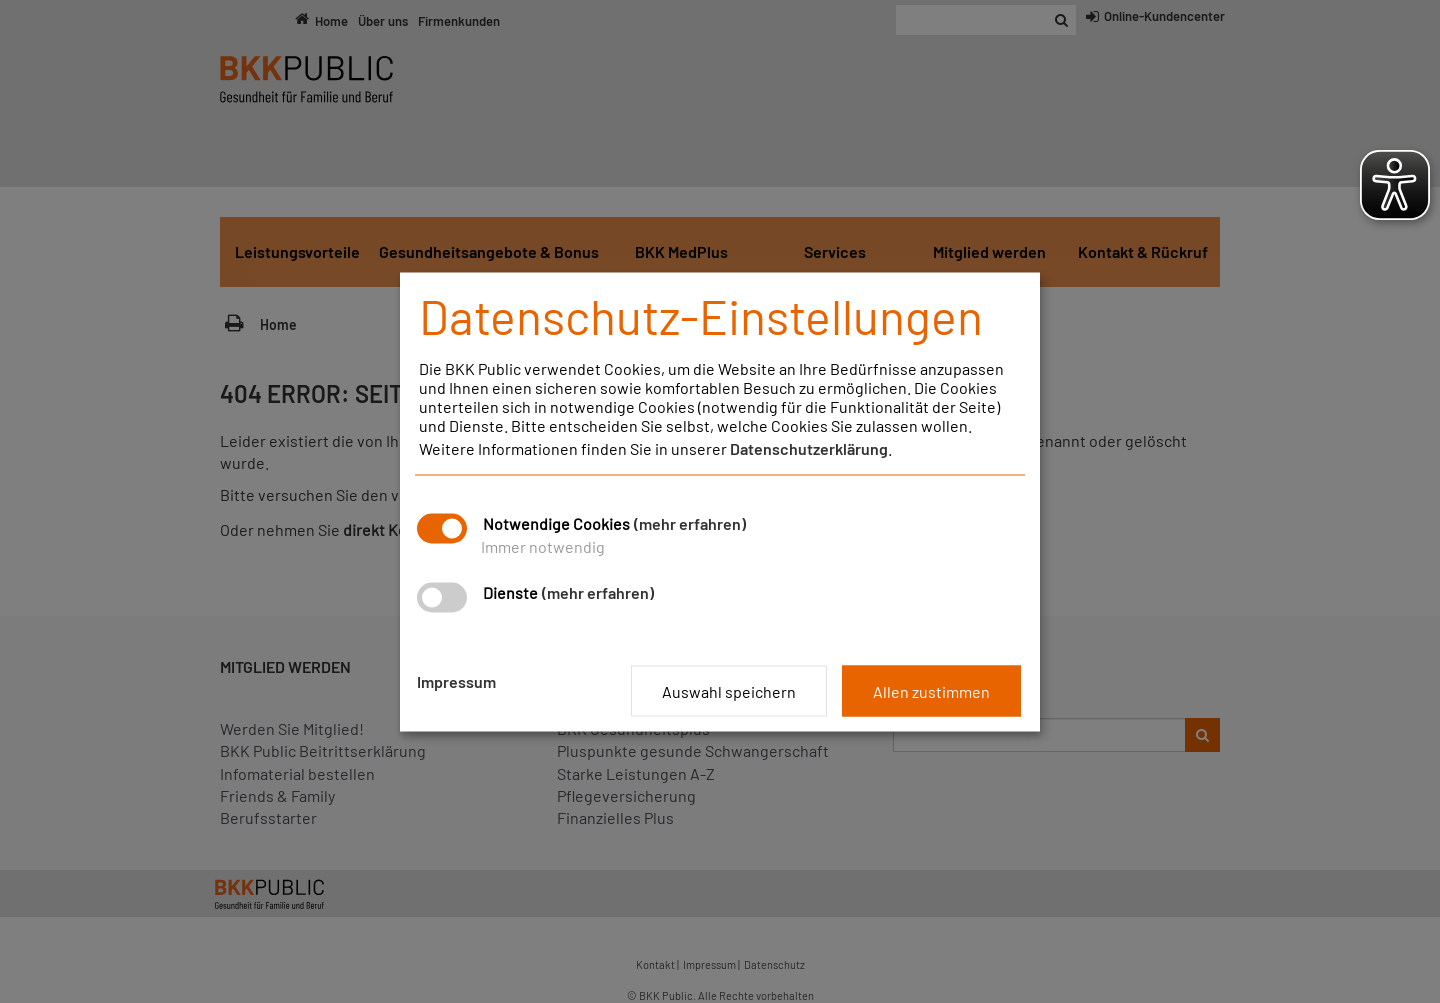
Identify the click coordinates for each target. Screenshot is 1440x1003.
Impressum (456, 680)
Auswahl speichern (729, 690)
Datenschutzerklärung (809, 447)
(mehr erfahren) (690, 522)
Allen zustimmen (931, 690)
